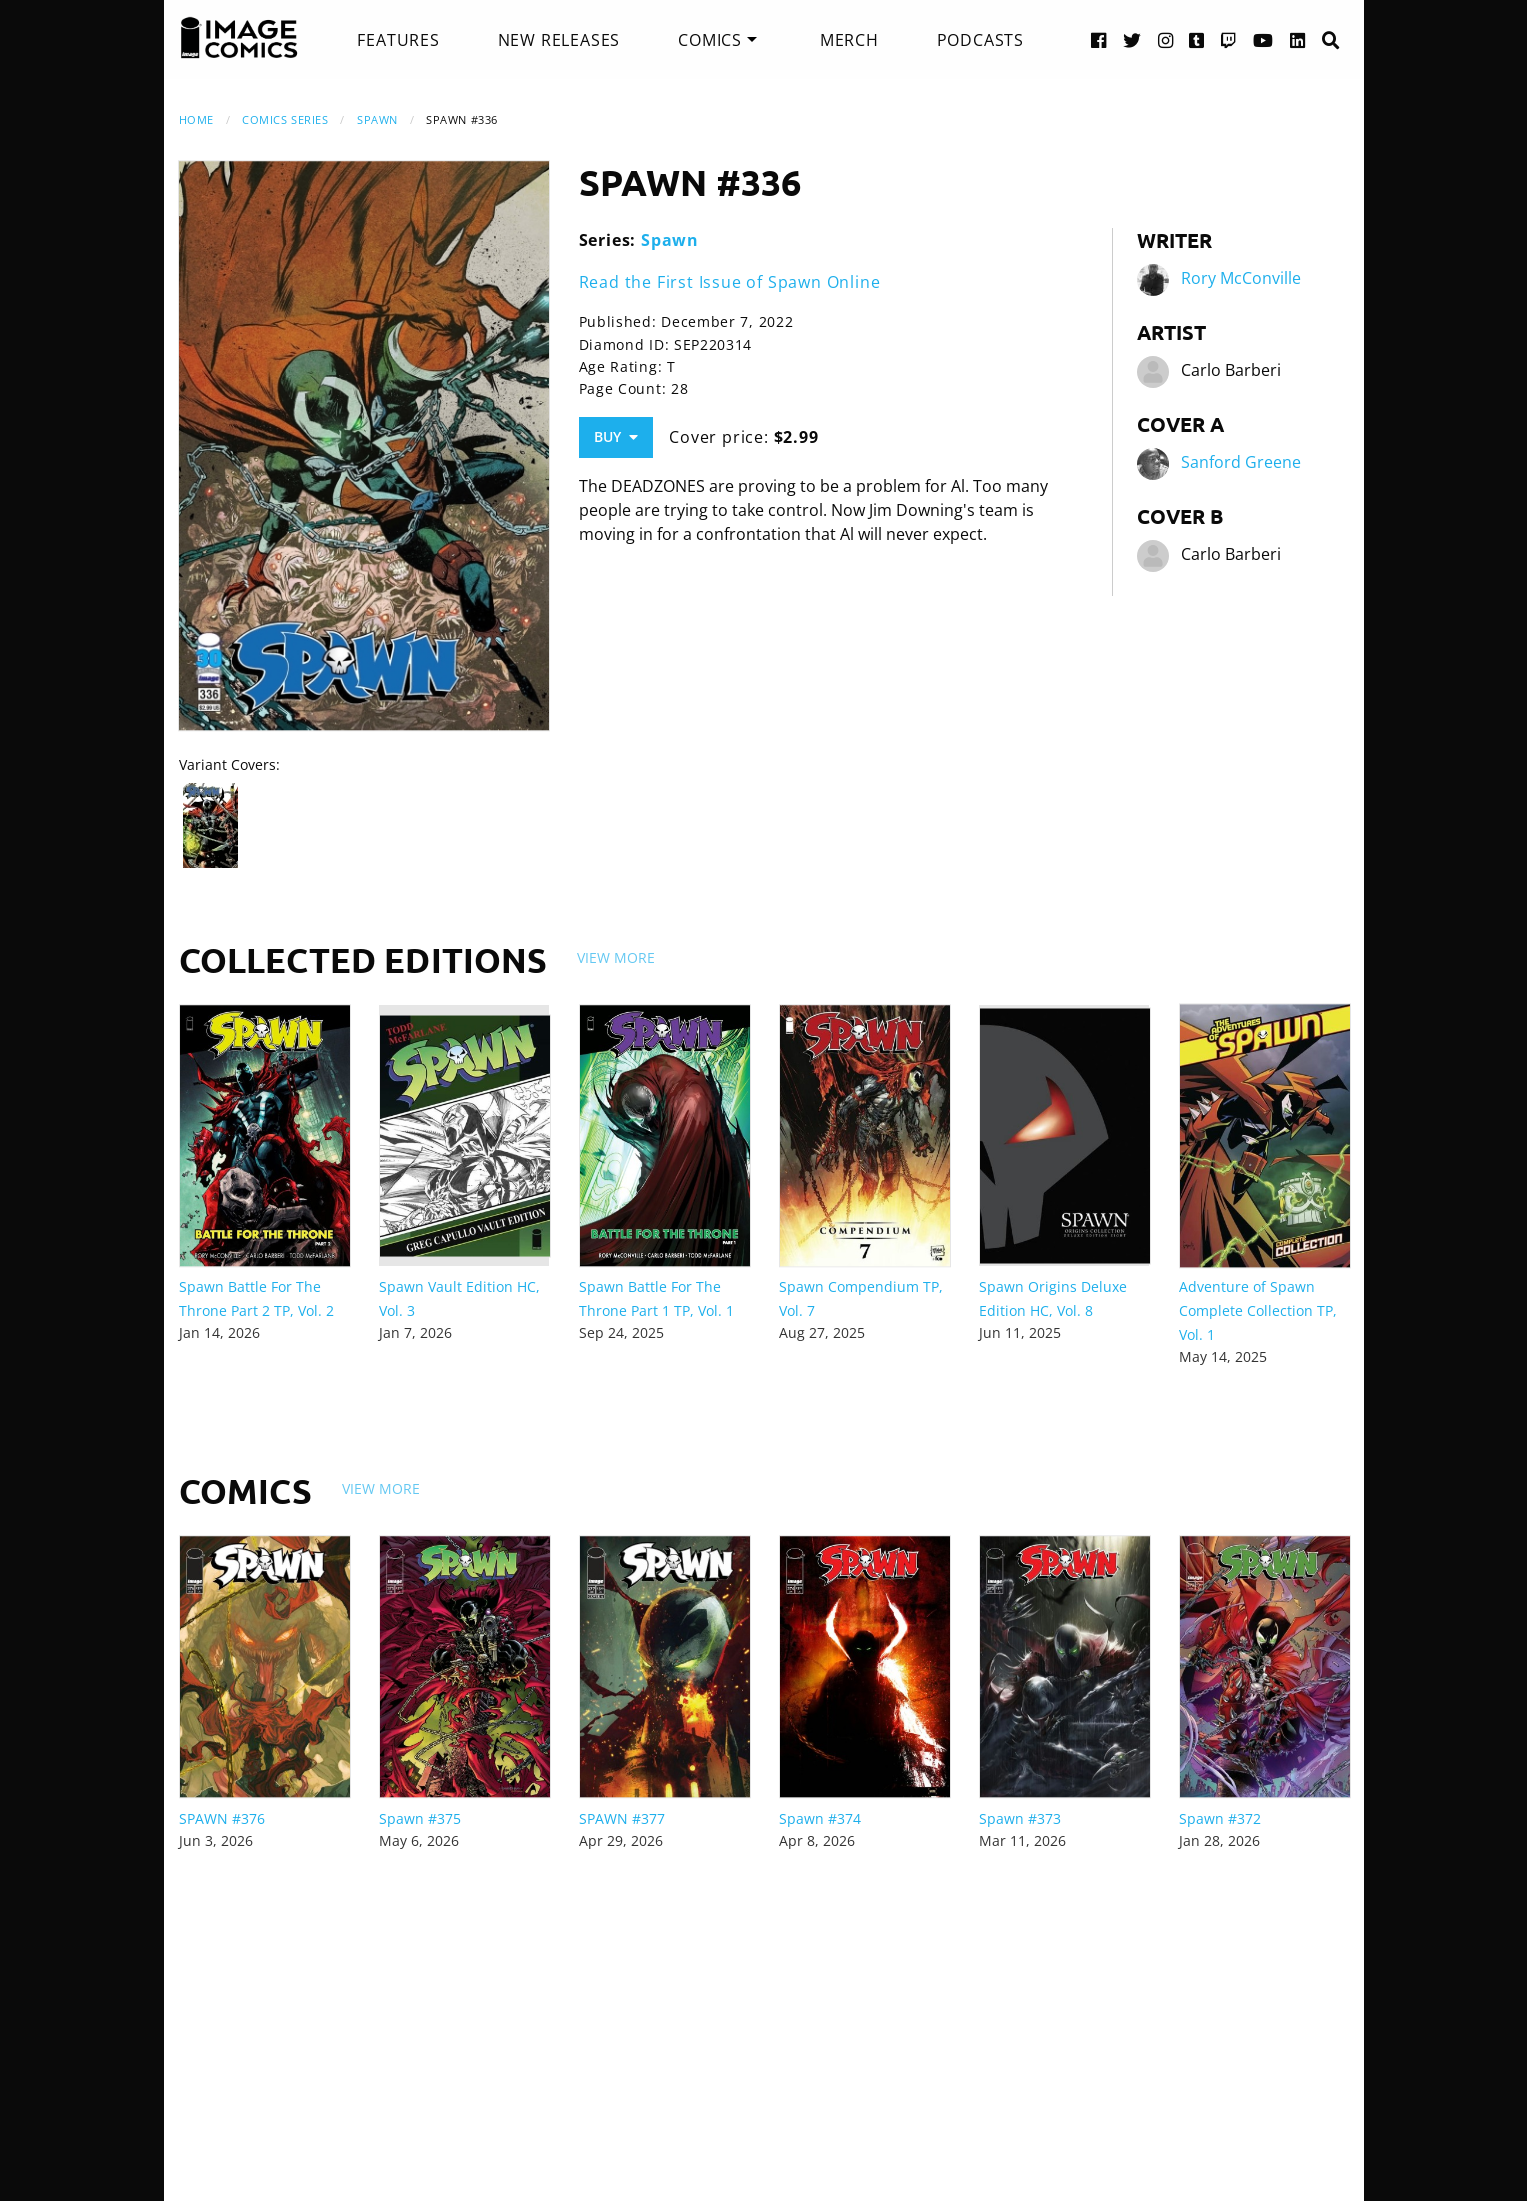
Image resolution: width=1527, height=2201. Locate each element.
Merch (849, 40)
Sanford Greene (1241, 462)
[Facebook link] (1099, 39)
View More (616, 957)
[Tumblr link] (1197, 39)
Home (196, 119)
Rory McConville (1241, 278)
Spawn (377, 119)
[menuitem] (398, 40)
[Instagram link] (1166, 39)
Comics (710, 40)
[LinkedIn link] (1298, 39)
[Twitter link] (1132, 39)
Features (398, 40)
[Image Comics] (239, 38)
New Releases (559, 40)
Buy (616, 436)
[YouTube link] (1263, 39)
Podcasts (980, 40)
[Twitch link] (1229, 39)
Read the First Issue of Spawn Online (730, 282)
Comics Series (285, 119)
